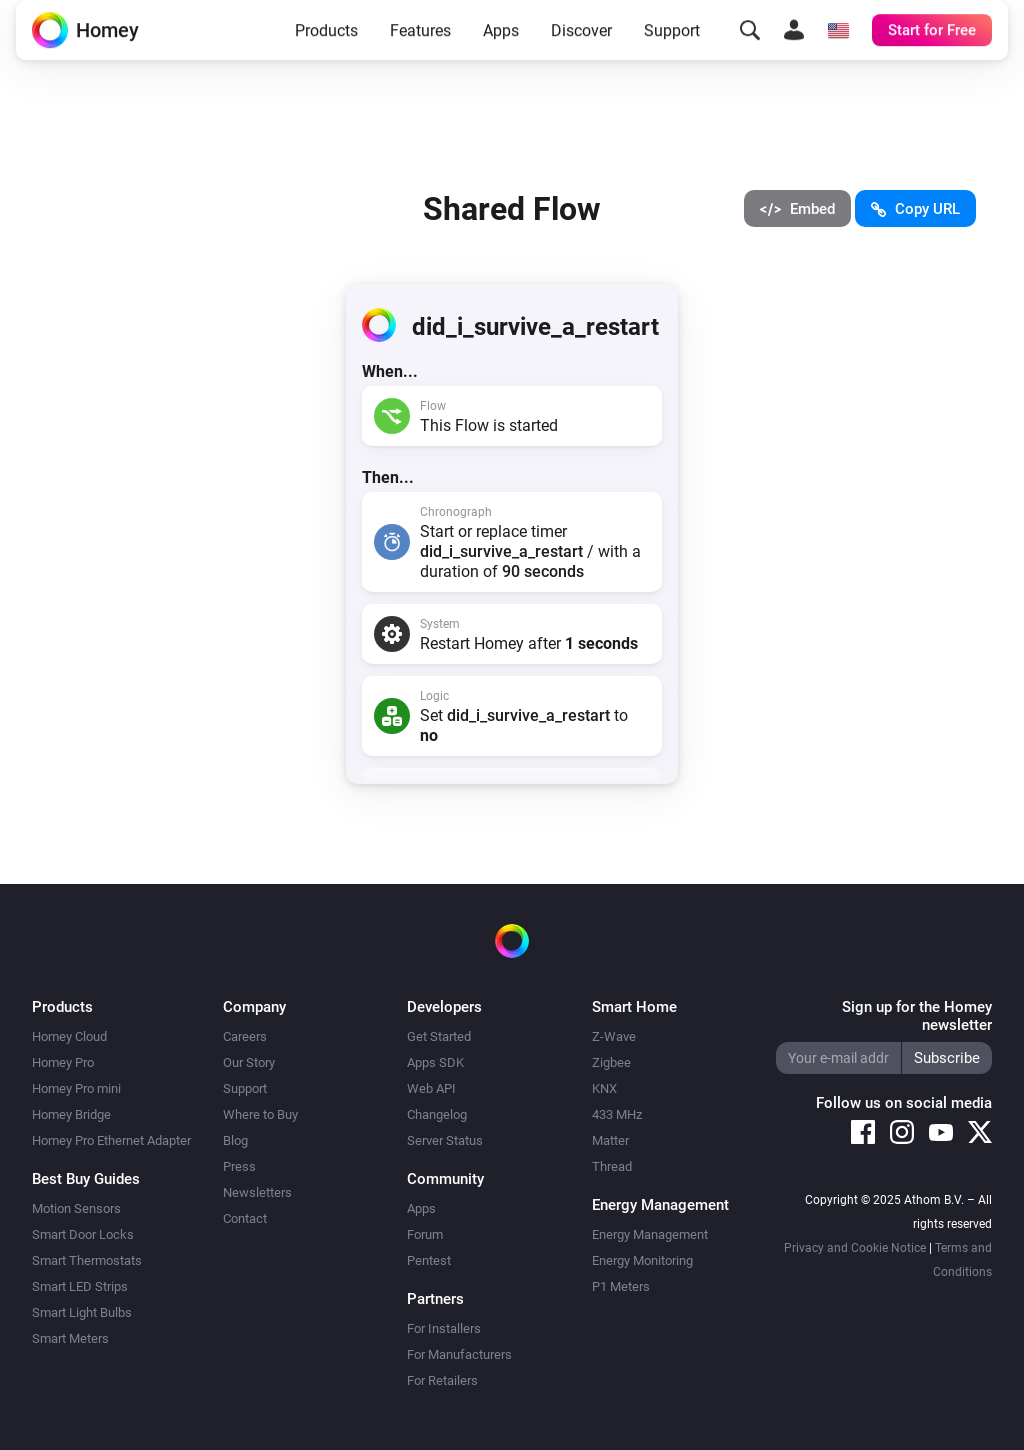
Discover (581, 46)
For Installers (444, 1328)
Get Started (439, 1036)
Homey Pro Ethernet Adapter (111, 1140)
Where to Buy (260, 1114)
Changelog (437, 1114)
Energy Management (650, 1234)
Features (420, 46)
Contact (245, 1218)
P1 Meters (621, 1286)
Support (672, 46)
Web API (431, 1088)
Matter (610, 1140)
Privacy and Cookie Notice (855, 1248)
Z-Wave (614, 1036)
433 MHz (617, 1114)
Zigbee (611, 1062)
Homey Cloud (69, 1036)
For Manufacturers (459, 1354)
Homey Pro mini (76, 1088)
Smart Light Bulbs (82, 1312)
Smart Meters (70, 1338)
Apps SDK (435, 1062)
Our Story (249, 1062)
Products (326, 46)
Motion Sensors (76, 1208)
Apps (501, 46)
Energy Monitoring (642, 1260)
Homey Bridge (71, 1114)
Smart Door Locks (83, 1234)
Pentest (429, 1260)
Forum (425, 1234)
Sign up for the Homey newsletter (917, 1016)
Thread (612, 1166)
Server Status (445, 1140)
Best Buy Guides (86, 1179)
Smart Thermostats (87, 1260)
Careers (245, 1036)
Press (239, 1166)
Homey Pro (63, 1062)
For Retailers (442, 1380)
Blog (235, 1140)
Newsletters (257, 1192)
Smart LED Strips (80, 1286)
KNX (604, 1088)
